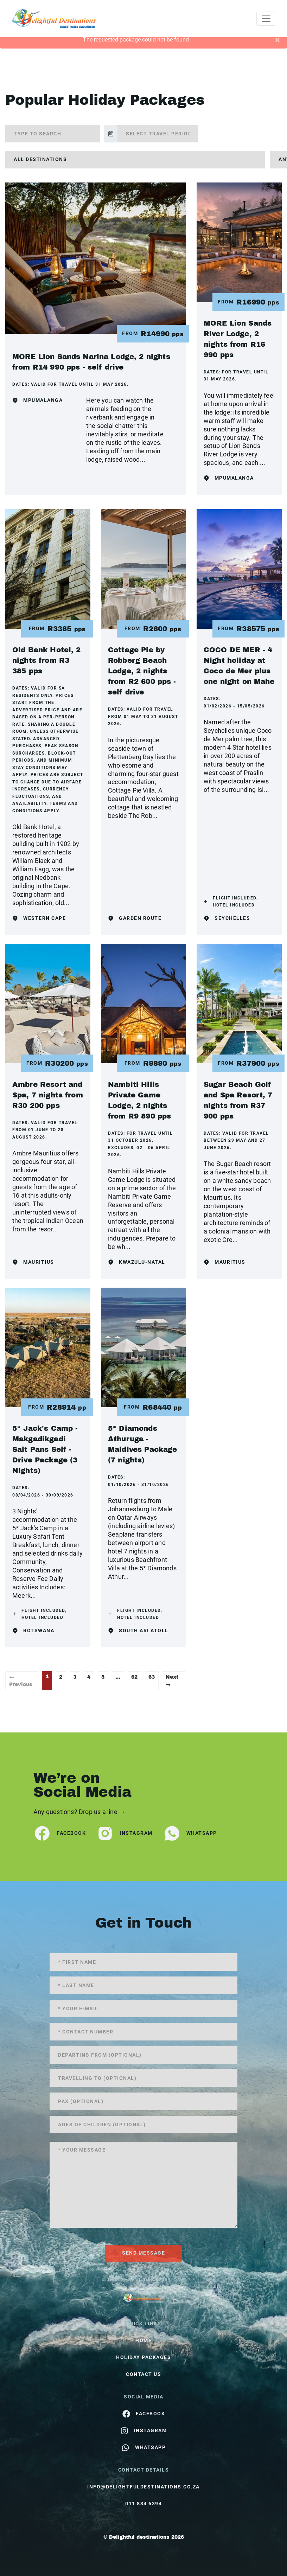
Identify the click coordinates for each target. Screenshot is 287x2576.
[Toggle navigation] (266, 19)
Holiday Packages (143, 2357)
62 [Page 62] (134, 1677)
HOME (143, 2340)
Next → (172, 1680)
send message (143, 2253)
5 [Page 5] (102, 1677)
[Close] (277, 39)
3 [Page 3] (74, 1677)
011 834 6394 (143, 2503)
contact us (143, 2374)
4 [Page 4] (88, 1677)
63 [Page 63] (151, 1677)
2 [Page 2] (60, 1677)
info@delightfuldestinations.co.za (143, 2487)
